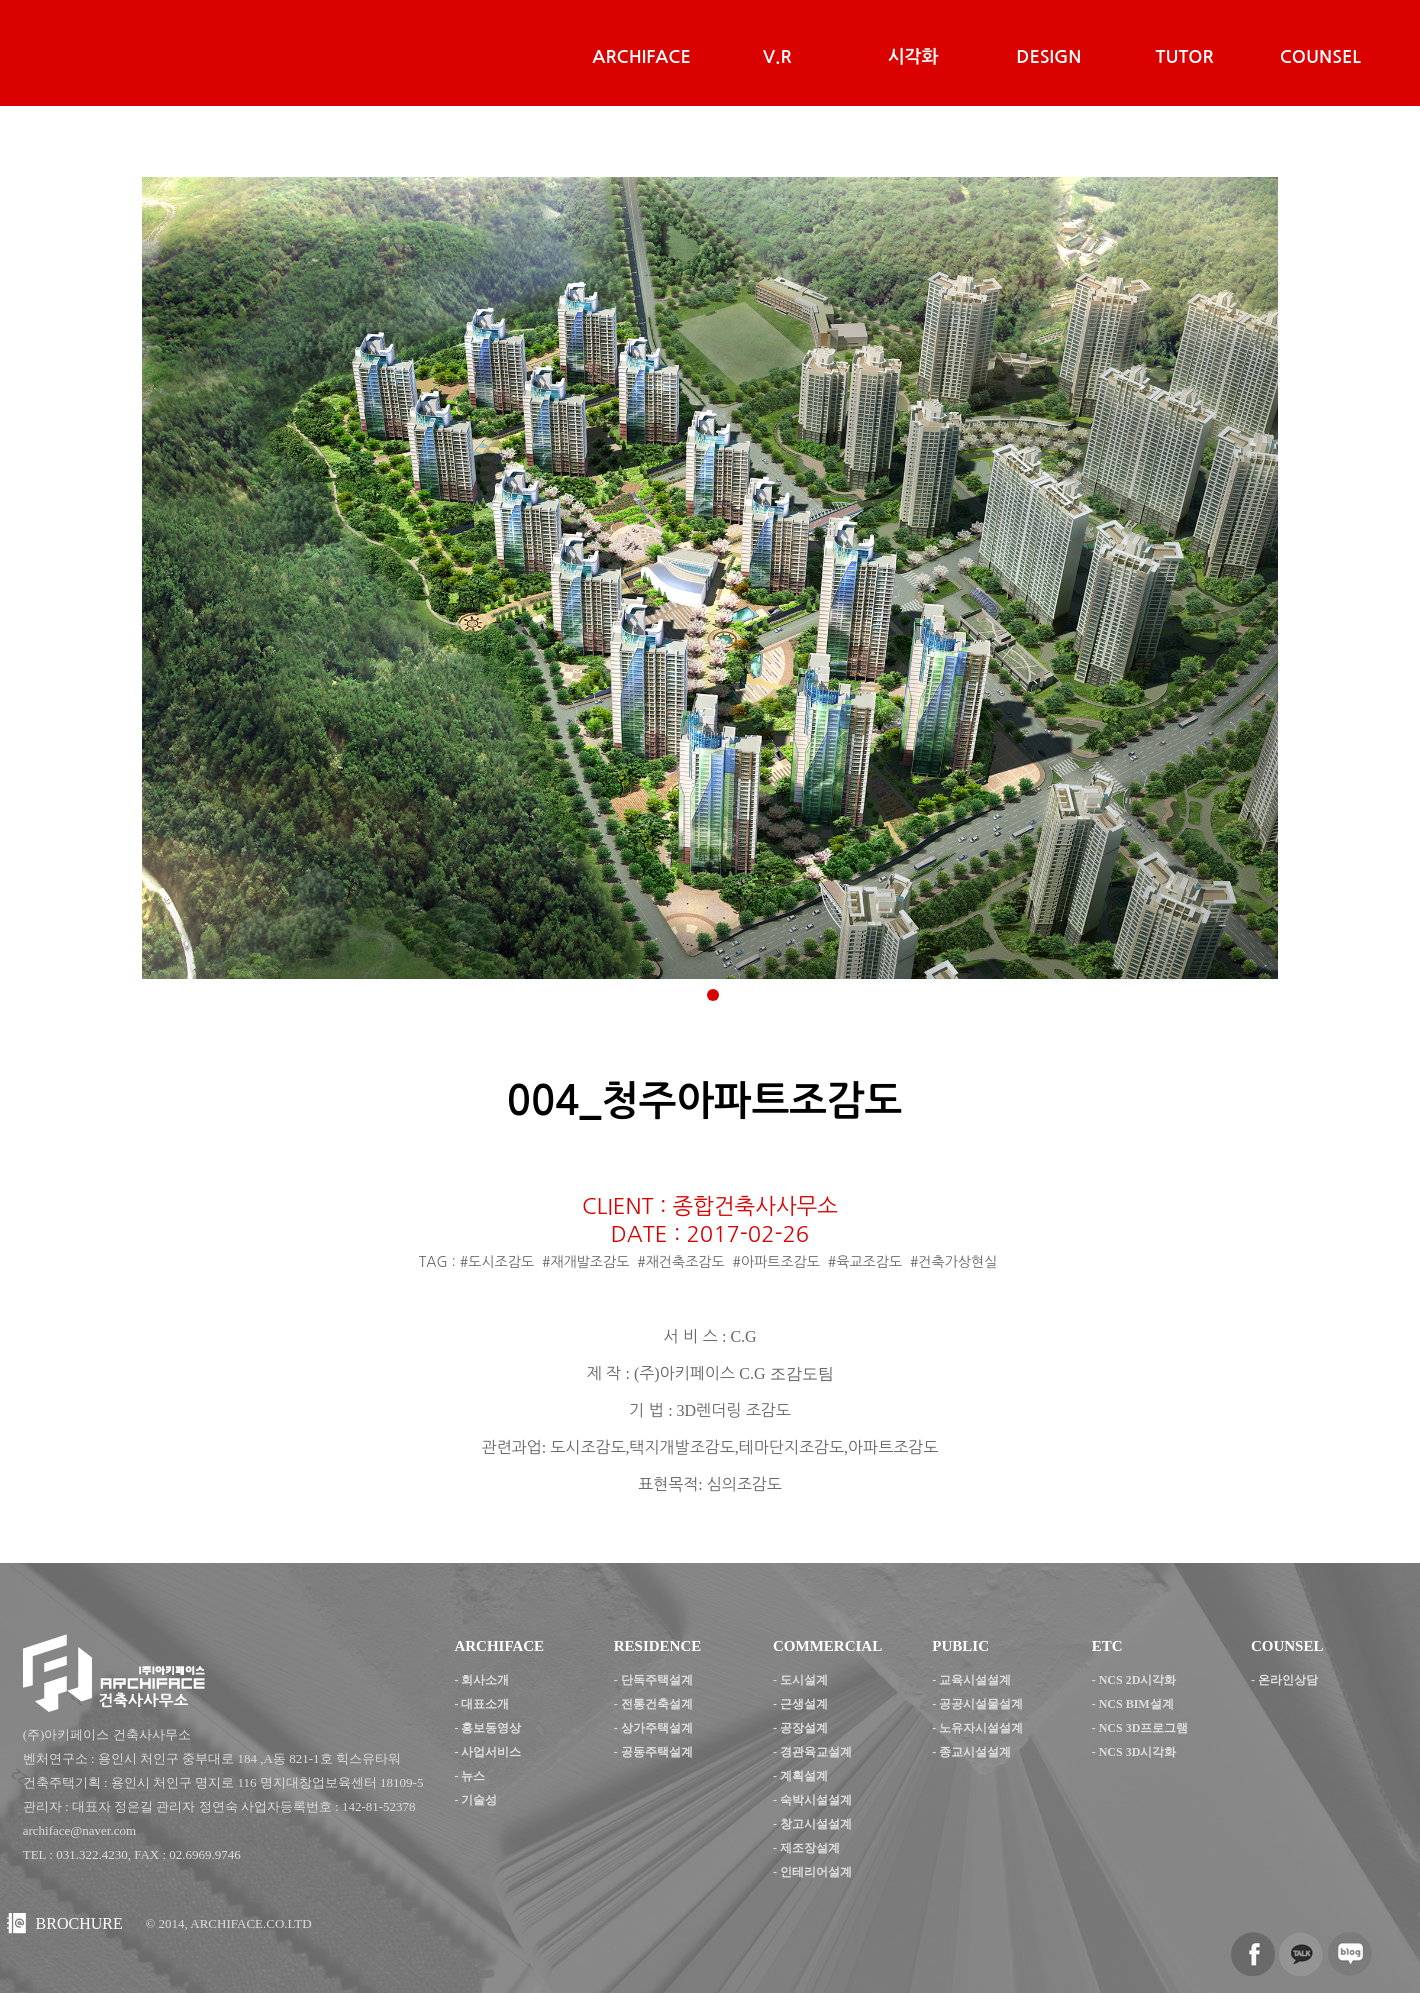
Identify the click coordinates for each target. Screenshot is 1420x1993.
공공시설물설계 (981, 1704)
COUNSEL (1320, 57)
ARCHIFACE (641, 57)
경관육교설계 (816, 1752)
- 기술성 (475, 1800)
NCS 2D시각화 (1138, 1680)
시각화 (913, 57)
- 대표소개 (481, 1704)
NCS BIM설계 (1136, 1704)
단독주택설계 (657, 1680)
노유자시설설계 (981, 1728)
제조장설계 (810, 1848)
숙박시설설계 (816, 1800)
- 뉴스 (469, 1776)
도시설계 (804, 1680)
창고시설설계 (816, 1824)
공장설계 (804, 1728)
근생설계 (804, 1704)
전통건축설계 (657, 1704)
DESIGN (1048, 57)
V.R (777, 57)
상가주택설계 (657, 1728)
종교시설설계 (975, 1752)
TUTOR (1185, 57)
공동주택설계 (657, 1752)
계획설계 (804, 1776)
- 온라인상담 (1284, 1680)
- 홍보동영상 (487, 1728)
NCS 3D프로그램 (1144, 1728)
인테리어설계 (816, 1872)
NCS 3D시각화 (1138, 1752)
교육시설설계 (975, 1680)
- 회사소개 (481, 1680)
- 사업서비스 (487, 1752)
